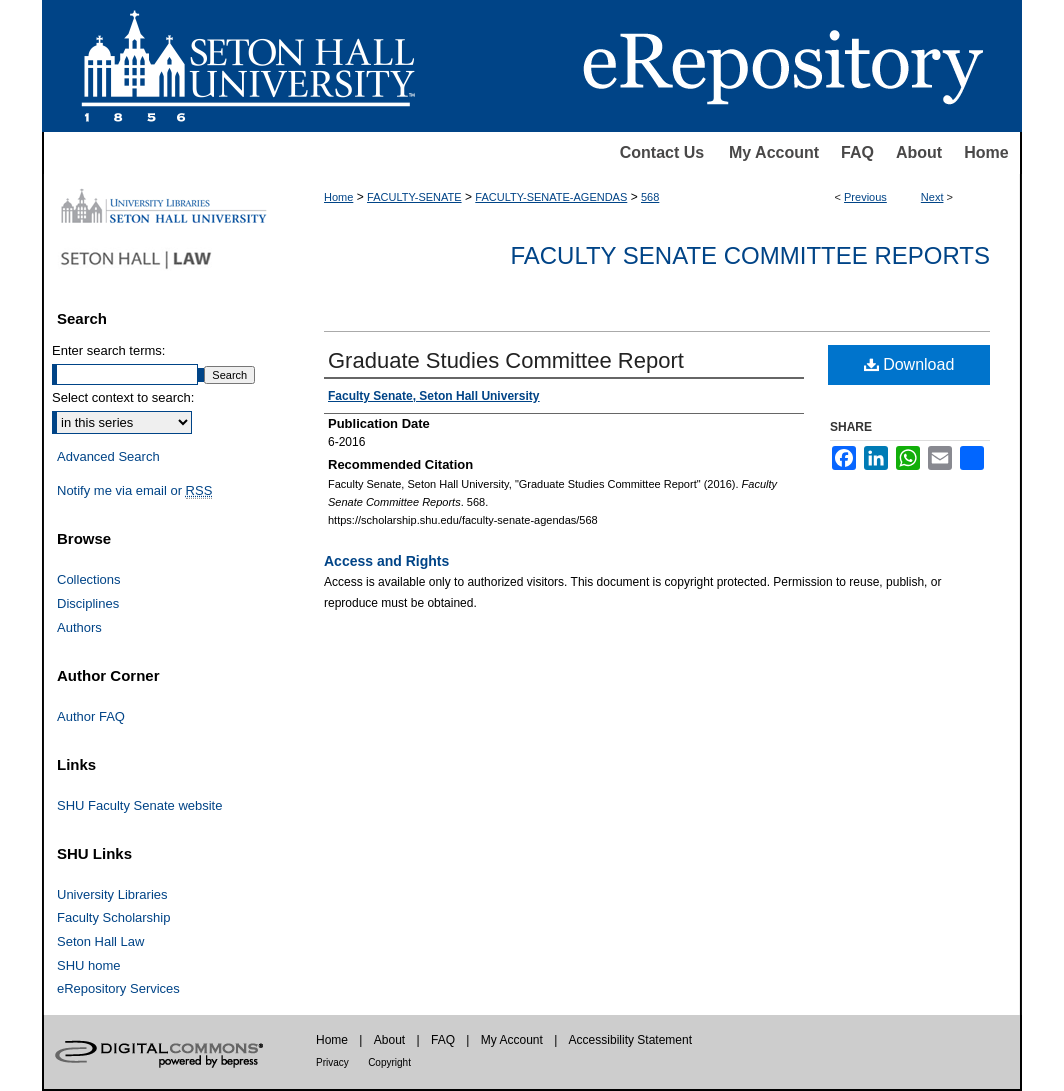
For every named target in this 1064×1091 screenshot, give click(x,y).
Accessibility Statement (630, 1040)
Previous (865, 197)
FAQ (857, 152)
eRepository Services (118, 988)
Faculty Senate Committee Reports (750, 255)
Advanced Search (108, 456)
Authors (79, 627)
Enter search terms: (108, 350)
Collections (89, 579)
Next (932, 197)
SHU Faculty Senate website (139, 805)
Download (909, 364)
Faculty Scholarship (113, 917)
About (919, 152)
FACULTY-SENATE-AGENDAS (551, 197)
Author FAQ (91, 716)
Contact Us (662, 152)
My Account (774, 152)
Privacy (332, 1062)
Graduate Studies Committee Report (506, 360)
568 (650, 197)
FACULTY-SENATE (414, 197)
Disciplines (88, 603)
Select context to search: (123, 397)
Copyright (389, 1062)
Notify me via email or (134, 491)
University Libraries (112, 894)
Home (986, 152)
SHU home (89, 965)
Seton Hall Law (100, 941)
